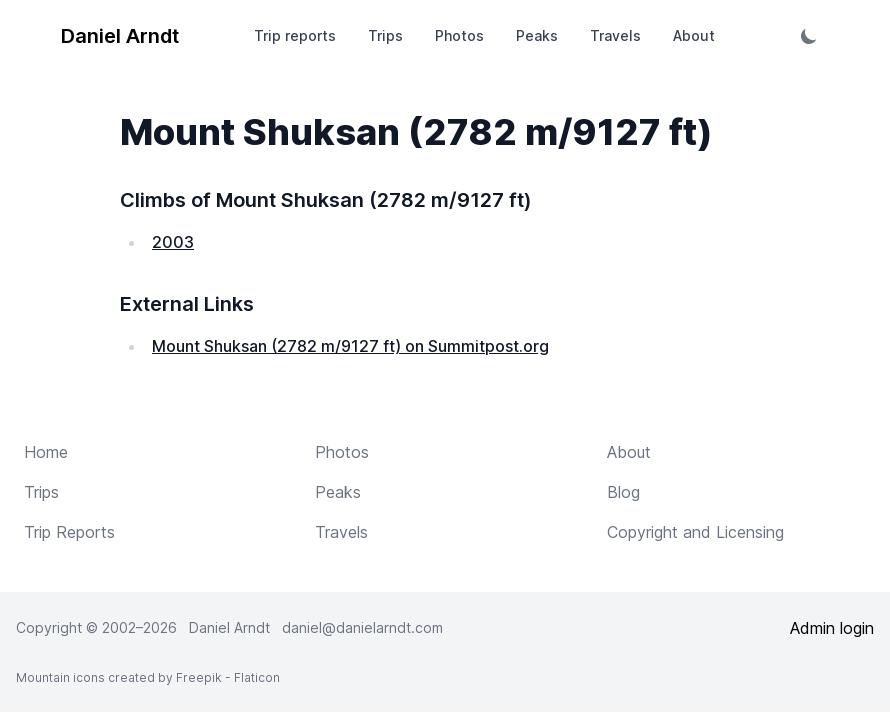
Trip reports (295, 35)
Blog (623, 492)
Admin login (832, 628)
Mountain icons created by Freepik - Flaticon (148, 677)
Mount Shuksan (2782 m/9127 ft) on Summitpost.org (350, 346)
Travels (615, 35)
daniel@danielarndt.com (362, 627)
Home (46, 452)
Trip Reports (69, 532)
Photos (459, 35)
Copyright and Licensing (695, 532)
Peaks (537, 35)
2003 (173, 242)
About (694, 35)
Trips (385, 35)
